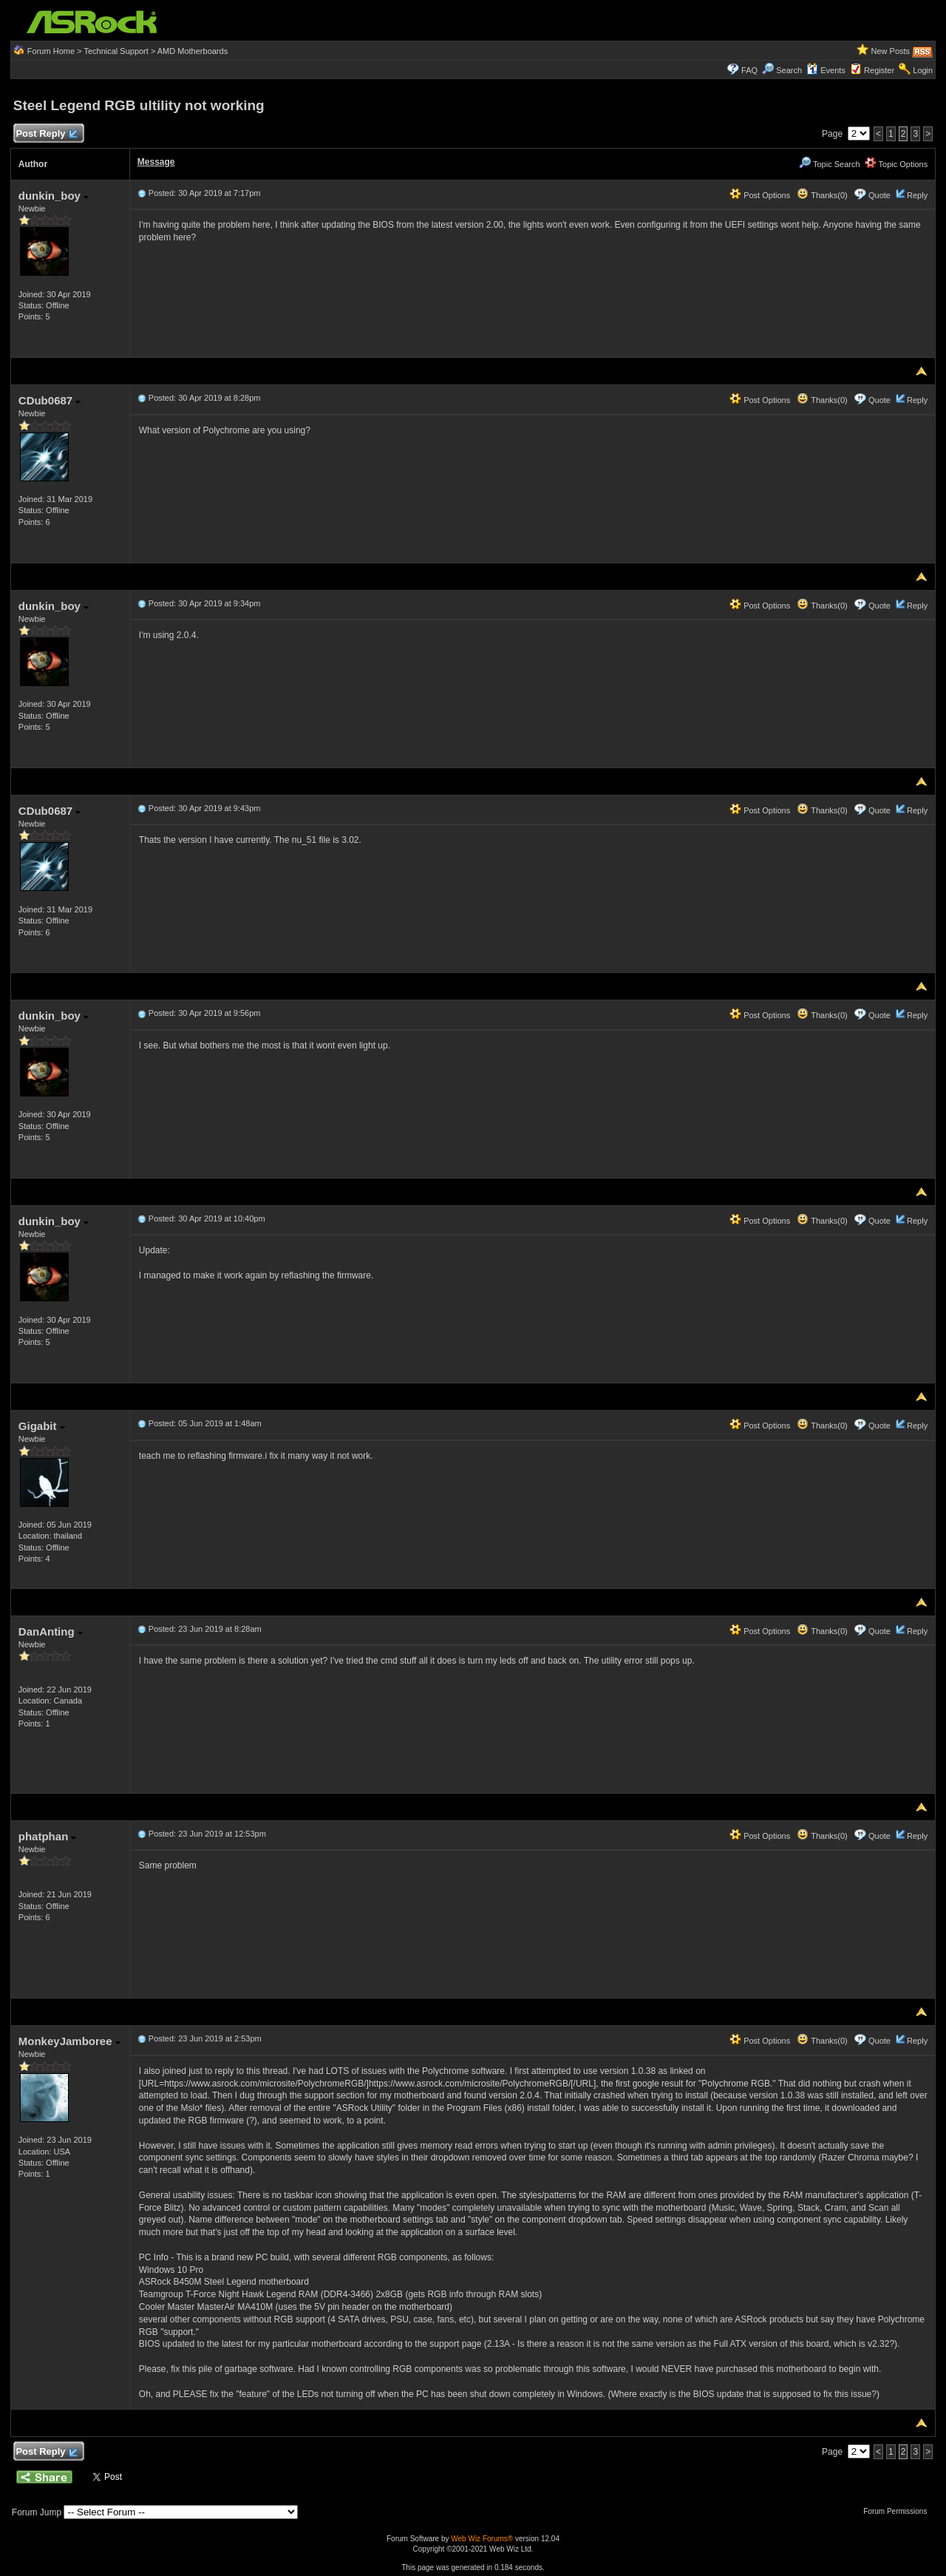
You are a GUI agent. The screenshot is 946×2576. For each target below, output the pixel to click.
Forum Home (51, 51)
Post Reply (46, 134)
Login (923, 70)
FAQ (749, 70)
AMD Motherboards (192, 51)
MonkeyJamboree (69, 2041)
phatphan (47, 1836)
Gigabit (41, 1426)
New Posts (891, 51)
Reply (917, 195)
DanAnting (50, 1631)
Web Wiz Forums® (482, 2539)
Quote (879, 195)
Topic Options (896, 164)
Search (789, 70)
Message (156, 162)
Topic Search (829, 164)
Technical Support (116, 51)
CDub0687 (49, 400)
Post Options (759, 195)
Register (879, 70)
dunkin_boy (53, 195)
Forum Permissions (898, 2511)
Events (825, 70)
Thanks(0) (822, 195)
